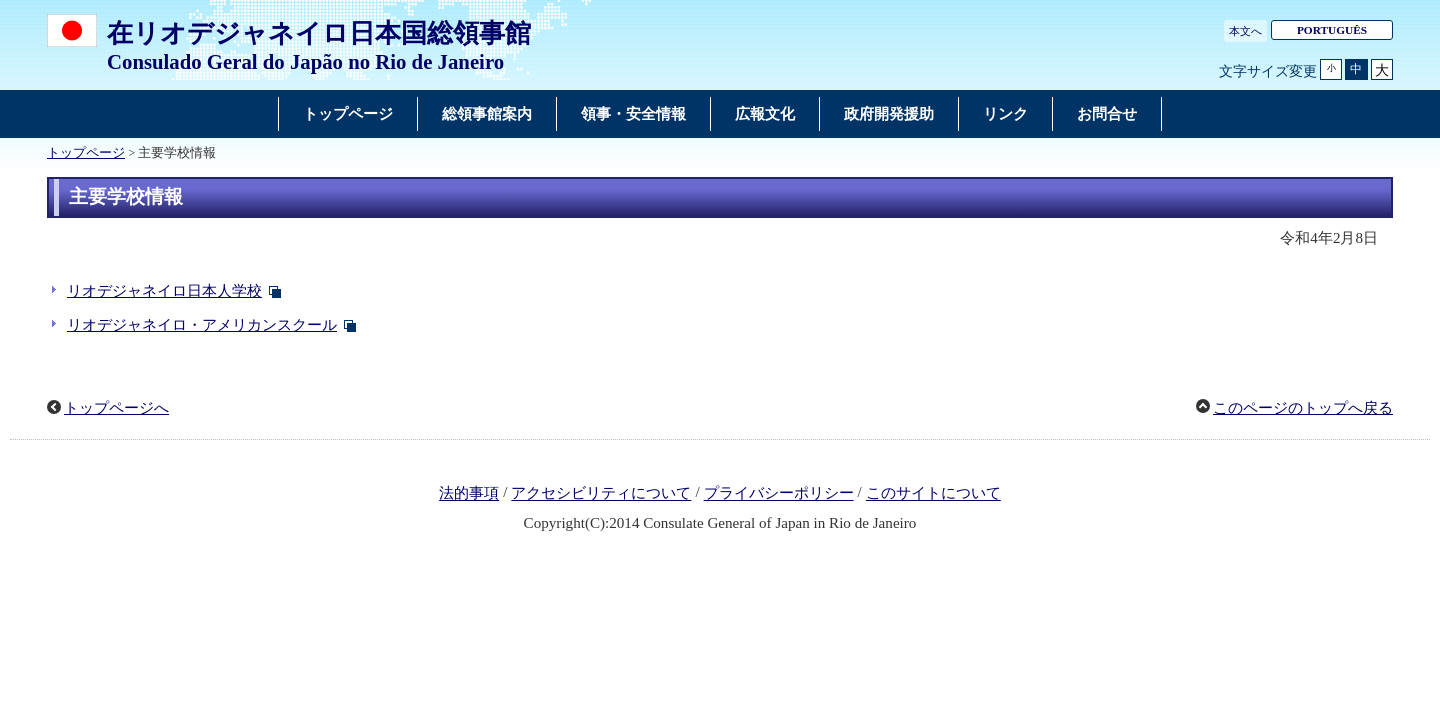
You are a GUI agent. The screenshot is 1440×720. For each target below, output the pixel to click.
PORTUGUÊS (1332, 30)
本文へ (1245, 31)
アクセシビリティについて (601, 494)
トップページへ (116, 408)
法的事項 (469, 494)
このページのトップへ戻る (1303, 408)
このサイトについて (933, 494)
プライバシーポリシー (779, 494)
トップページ (86, 153)
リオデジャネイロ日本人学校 (164, 291)
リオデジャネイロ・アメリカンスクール (202, 325)
